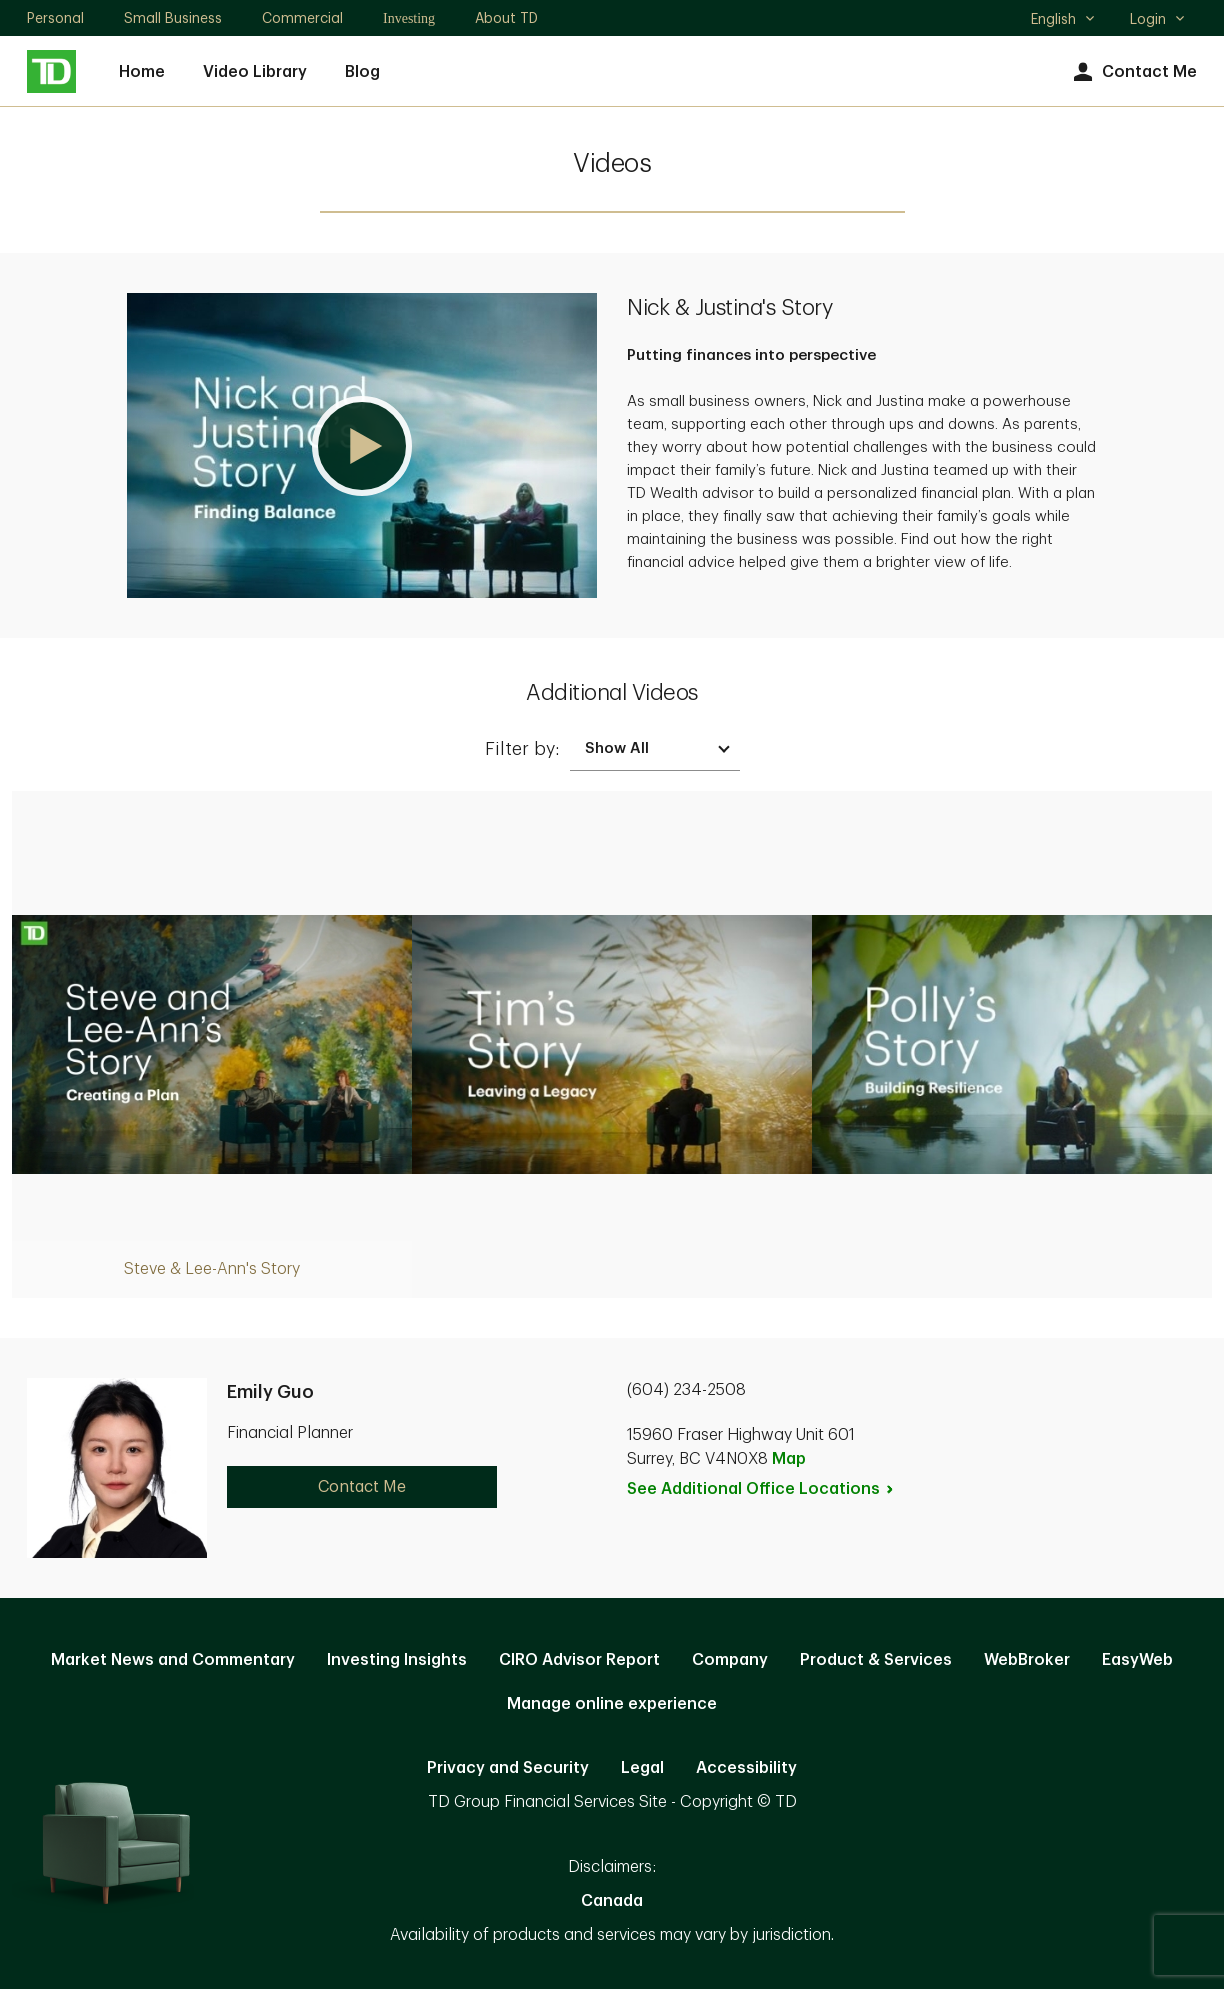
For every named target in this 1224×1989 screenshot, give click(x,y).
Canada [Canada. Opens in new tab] (612, 1901)
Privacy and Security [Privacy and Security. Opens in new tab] (508, 1768)
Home (142, 72)
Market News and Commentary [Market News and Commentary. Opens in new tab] (173, 1660)
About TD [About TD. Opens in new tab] (506, 18)
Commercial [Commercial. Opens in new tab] (302, 18)
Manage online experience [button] (612, 1704)
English (1063, 21)
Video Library (255, 72)
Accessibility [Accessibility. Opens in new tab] (746, 1768)
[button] (362, 445)
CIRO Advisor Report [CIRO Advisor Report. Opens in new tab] (579, 1660)
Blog (362, 72)
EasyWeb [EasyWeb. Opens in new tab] (1137, 1660)
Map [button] (789, 1459)
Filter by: (522, 749)
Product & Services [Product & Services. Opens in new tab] (876, 1660)
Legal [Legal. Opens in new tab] (642, 1768)
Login (1158, 19)
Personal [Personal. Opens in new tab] (55, 18)
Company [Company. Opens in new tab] (730, 1660)
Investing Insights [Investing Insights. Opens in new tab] (397, 1660)
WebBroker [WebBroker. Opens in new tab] (1027, 1660)
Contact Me (1132, 72)
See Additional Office (761, 1489)
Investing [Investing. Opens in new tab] (409, 18)
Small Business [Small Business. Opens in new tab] (173, 18)
